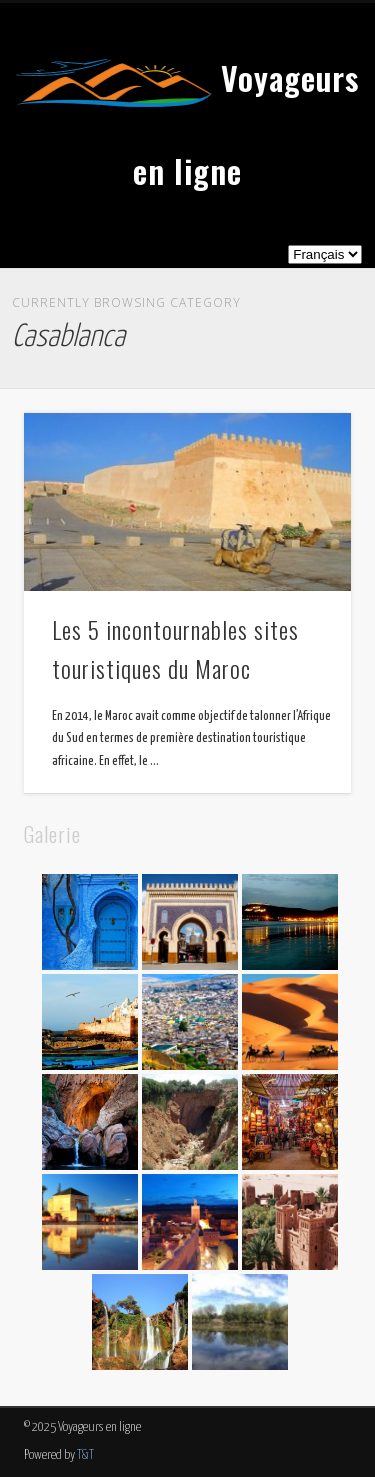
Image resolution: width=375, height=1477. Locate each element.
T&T (85, 1455)
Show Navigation (303, 179)
